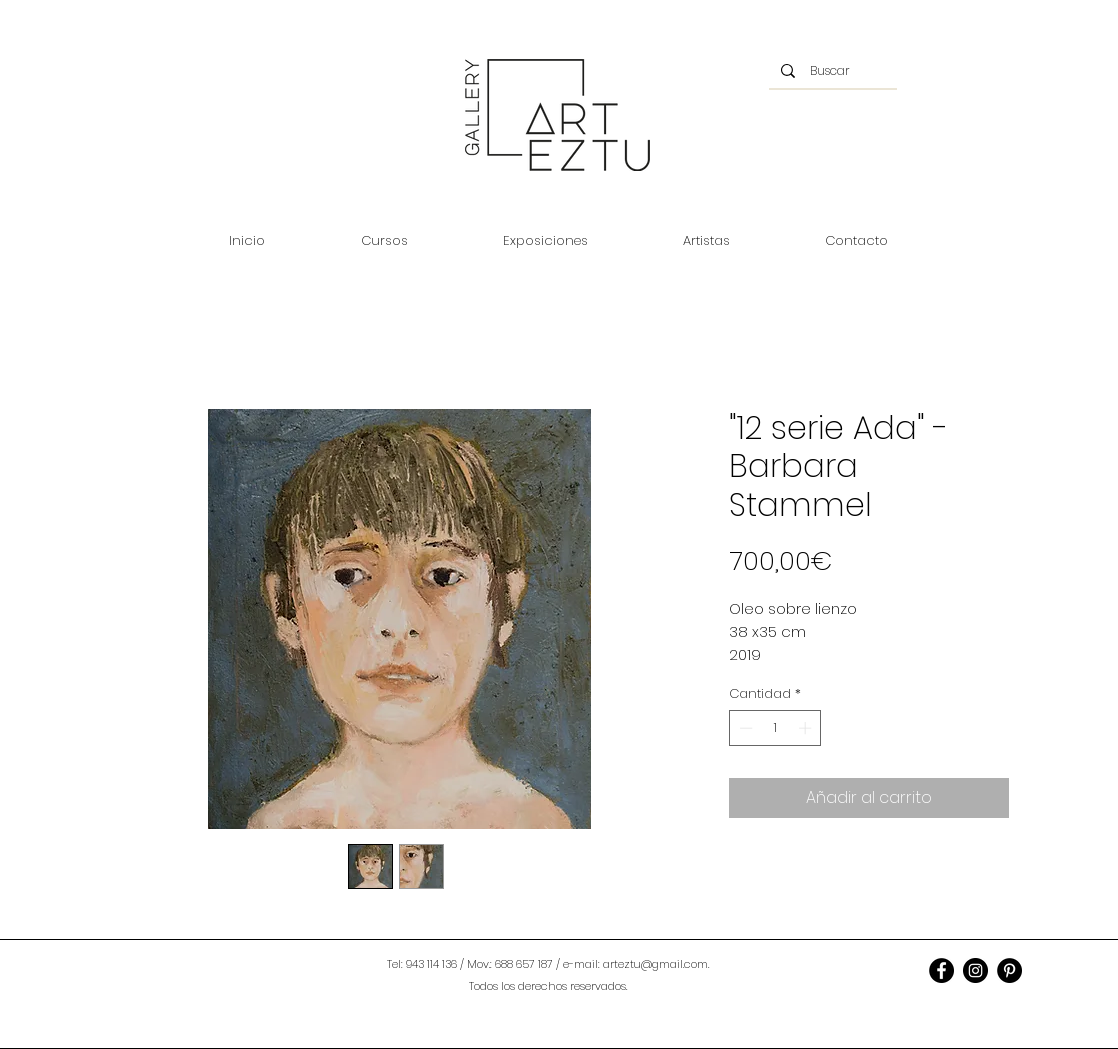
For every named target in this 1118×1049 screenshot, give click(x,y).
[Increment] (807, 728)
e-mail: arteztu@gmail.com (635, 964)
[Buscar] (832, 71)
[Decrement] (744, 728)
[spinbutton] (775, 728)
